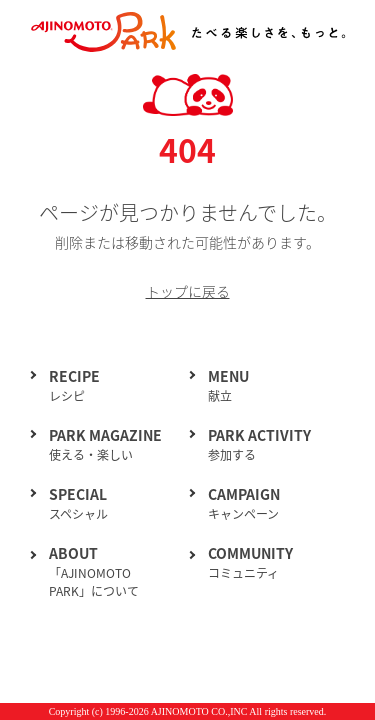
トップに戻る (188, 291)
